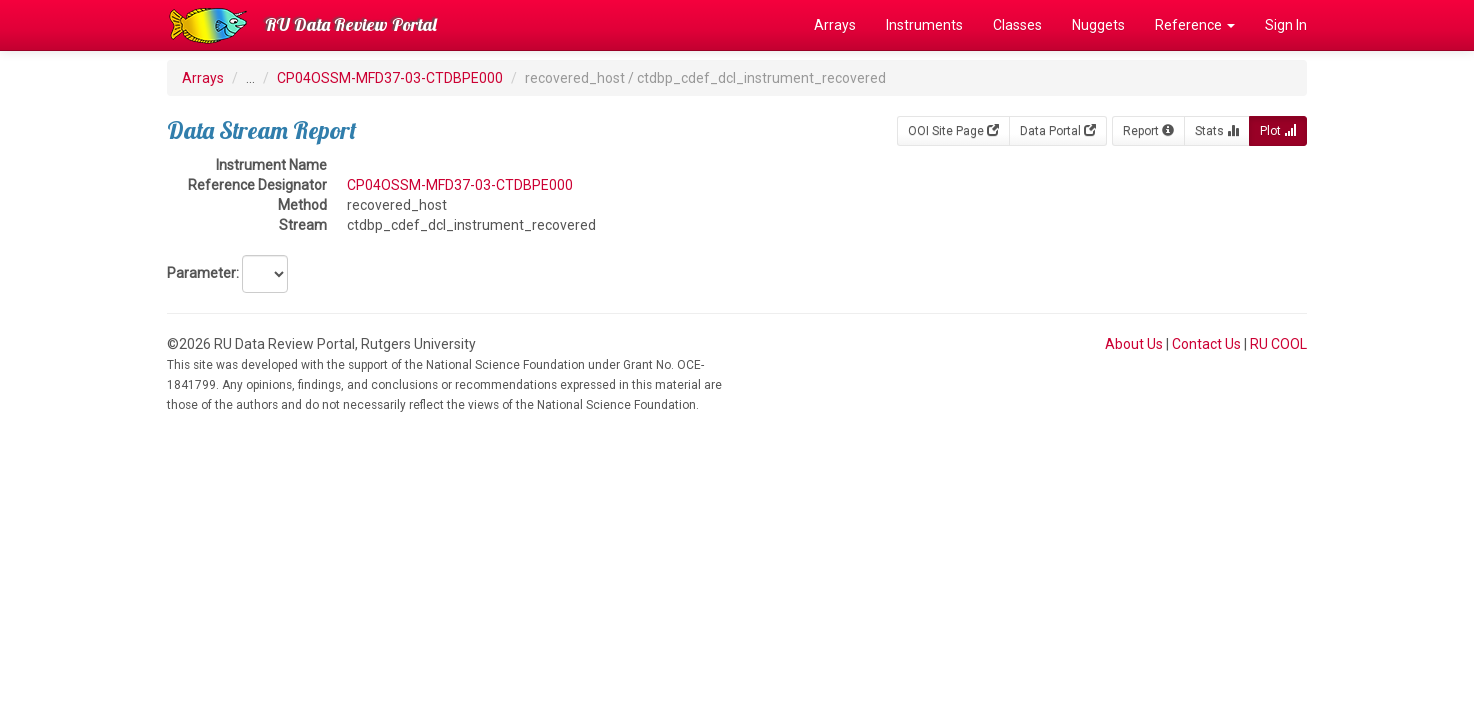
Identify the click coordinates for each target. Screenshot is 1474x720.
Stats (1217, 131)
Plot (1278, 131)
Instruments (924, 25)
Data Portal (1058, 131)
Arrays (835, 25)
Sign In (1286, 25)
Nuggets (1098, 25)
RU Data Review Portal (351, 24)
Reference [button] (1195, 25)
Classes (1017, 25)
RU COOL (1278, 344)
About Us (1134, 344)
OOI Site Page (953, 131)
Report (1148, 131)
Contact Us (1206, 344)
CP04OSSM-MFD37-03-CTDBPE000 (390, 78)
